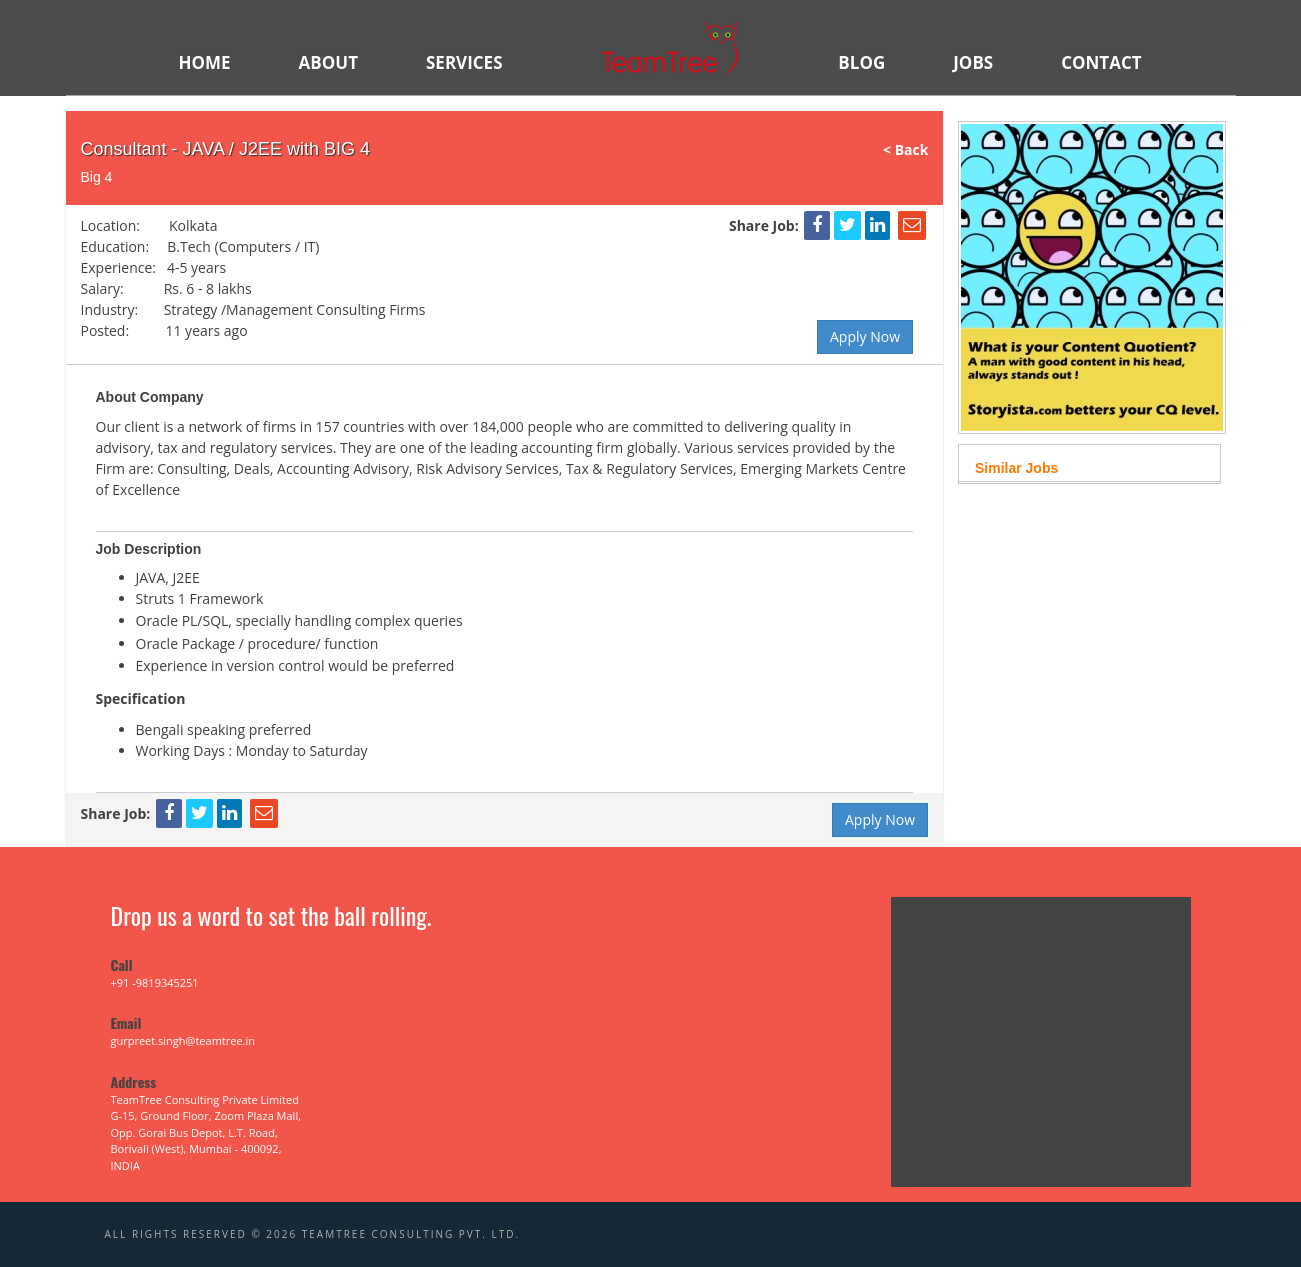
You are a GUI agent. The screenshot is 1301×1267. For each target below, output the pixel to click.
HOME (205, 62)
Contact (1101, 62)
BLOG (861, 62)
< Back (913, 149)
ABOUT (328, 62)
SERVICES (464, 62)
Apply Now (865, 336)
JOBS (973, 62)
